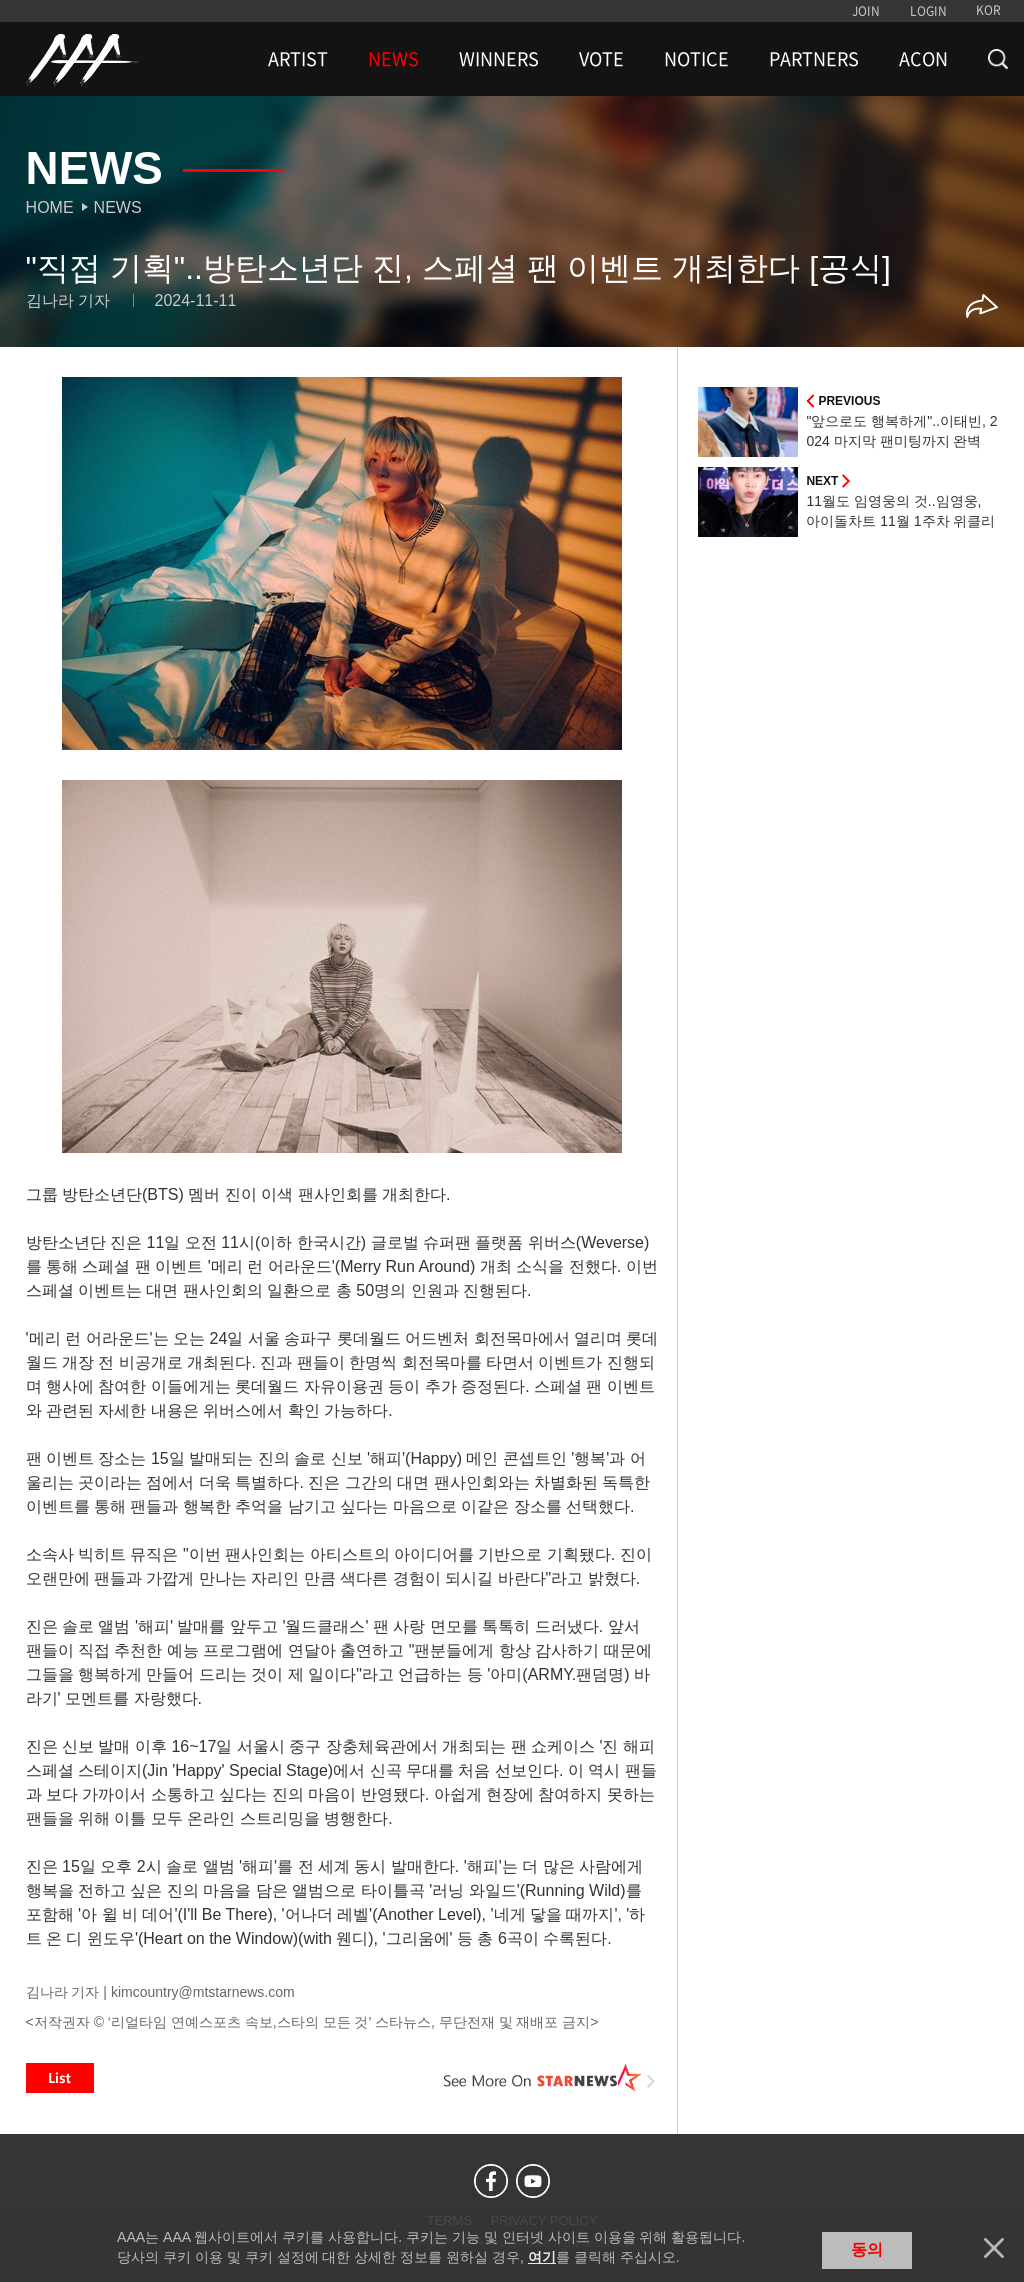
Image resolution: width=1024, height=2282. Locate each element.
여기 (542, 2257)
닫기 (994, 2248)
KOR (988, 10)
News (118, 207)
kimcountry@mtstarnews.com (203, 1992)
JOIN (866, 11)
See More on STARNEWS (549, 2078)
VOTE (601, 59)
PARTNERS (814, 59)
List (60, 2078)
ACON (923, 59)
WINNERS (499, 59)
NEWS (393, 59)
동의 (867, 2249)
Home (50, 207)
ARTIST (298, 59)
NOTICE (696, 59)
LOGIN (928, 11)
